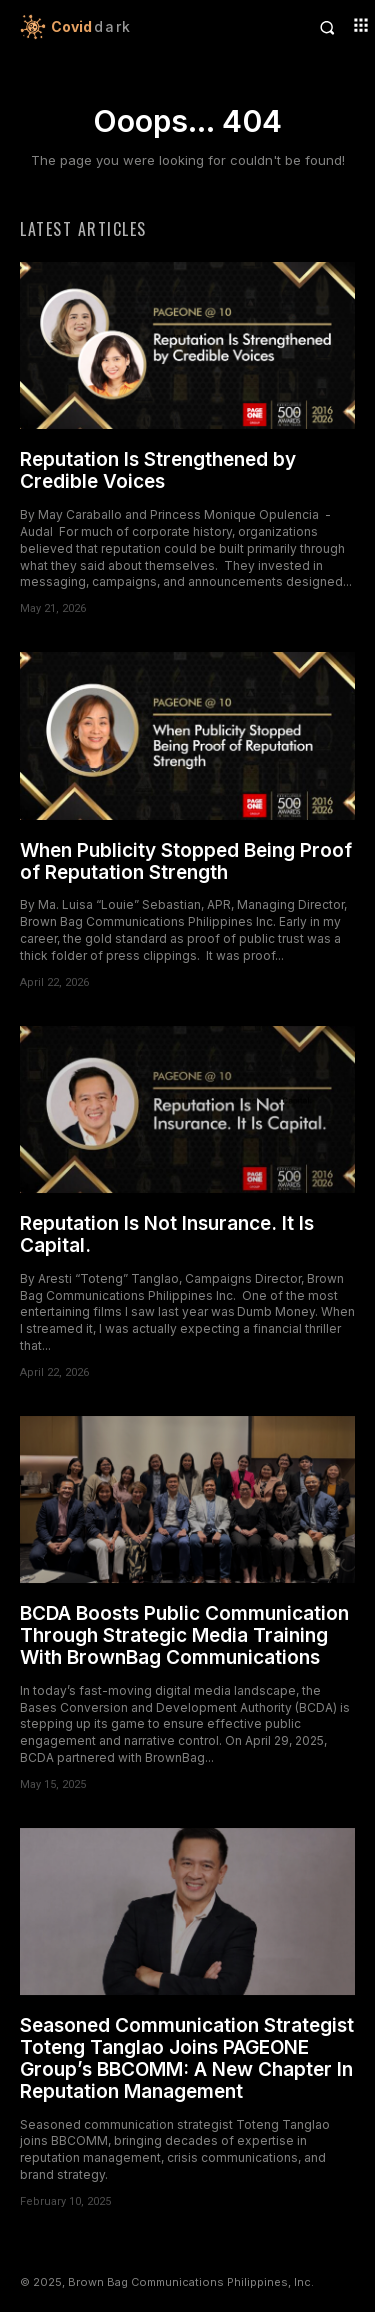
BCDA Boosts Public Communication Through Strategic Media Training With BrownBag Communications (184, 1635)
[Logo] (104, 27)
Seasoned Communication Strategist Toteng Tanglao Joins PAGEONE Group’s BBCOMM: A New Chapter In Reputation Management (187, 2058)
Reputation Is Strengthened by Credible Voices (158, 470)
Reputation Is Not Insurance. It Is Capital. (167, 1234)
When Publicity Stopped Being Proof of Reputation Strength (186, 861)
